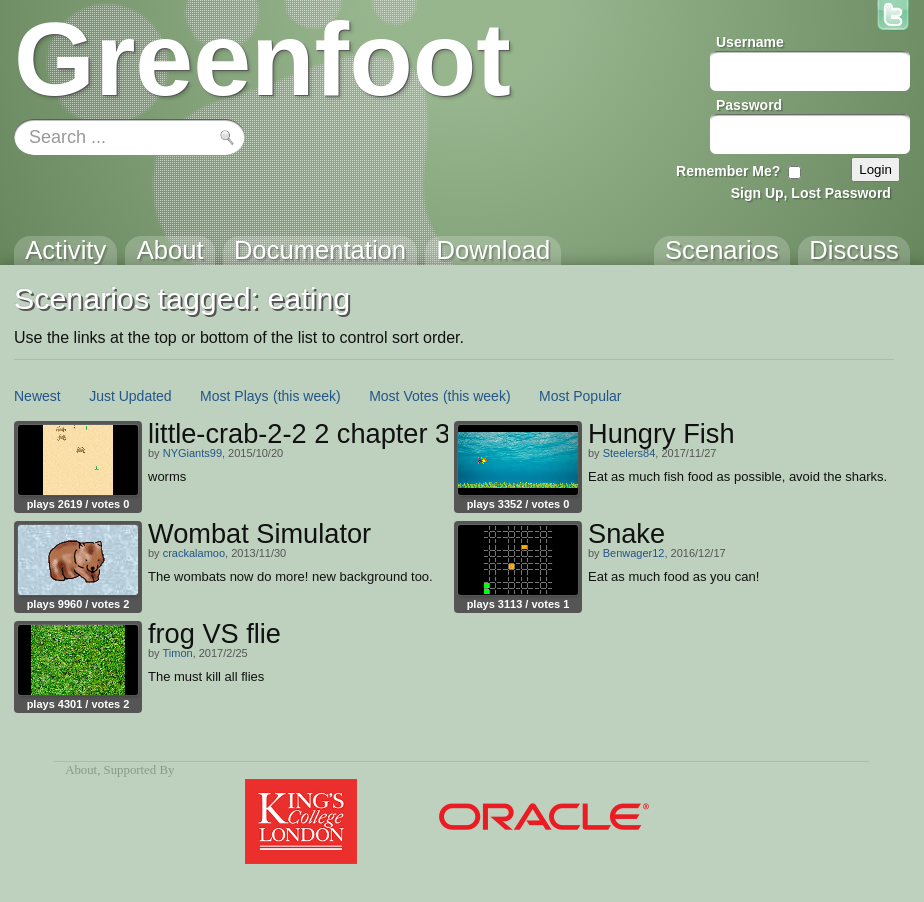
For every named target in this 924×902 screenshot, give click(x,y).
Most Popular (580, 396)
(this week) (307, 396)
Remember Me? (728, 171)
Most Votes (403, 396)
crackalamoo (194, 553)
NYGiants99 (192, 453)
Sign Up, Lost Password (811, 193)
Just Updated (130, 396)
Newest (37, 396)
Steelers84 (629, 453)
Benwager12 (634, 553)
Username (750, 42)
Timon (177, 653)
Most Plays (234, 396)
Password (749, 105)
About (81, 770)
